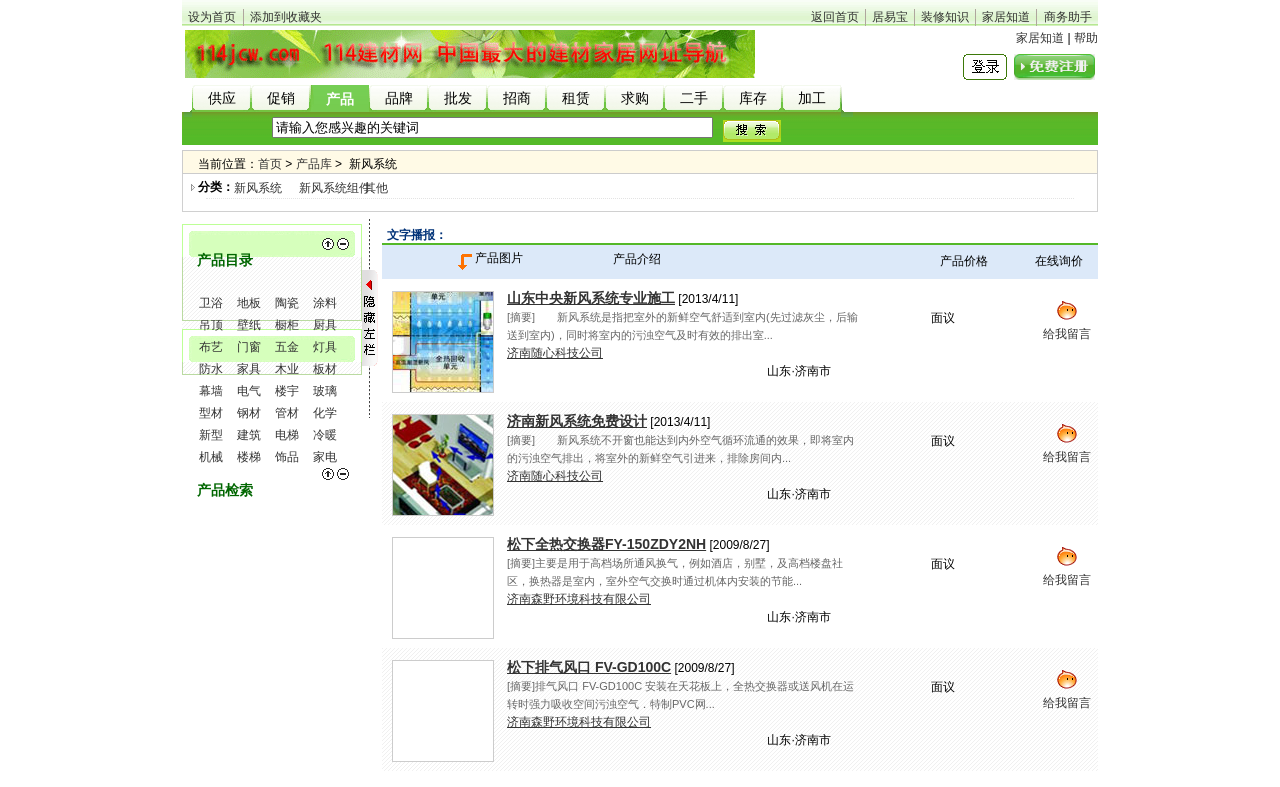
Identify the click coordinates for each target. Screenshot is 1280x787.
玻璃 (325, 391)
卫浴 (211, 303)
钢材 (249, 413)
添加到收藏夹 (286, 17)
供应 (222, 98)
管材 (287, 413)
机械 (211, 457)
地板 (249, 303)
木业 (287, 369)
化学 (325, 413)
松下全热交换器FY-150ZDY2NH (606, 544)
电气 (249, 391)
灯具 (325, 347)
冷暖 (325, 435)
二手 (694, 98)
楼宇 (287, 391)
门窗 (249, 347)
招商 (517, 98)
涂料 (325, 303)
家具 (249, 369)
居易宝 (890, 17)
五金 (287, 347)
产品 (340, 99)
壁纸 (249, 325)
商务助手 (1068, 17)
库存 (753, 98)
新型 (211, 435)
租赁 (576, 98)
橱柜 (287, 325)
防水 (211, 369)
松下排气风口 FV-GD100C (589, 667)
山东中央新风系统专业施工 (591, 298)
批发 (458, 98)
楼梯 (249, 457)
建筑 (249, 435)
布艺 (211, 347)
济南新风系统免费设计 (577, 421)
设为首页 (212, 17)
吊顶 (211, 325)
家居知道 (1006, 17)
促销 (281, 98)
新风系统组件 (335, 188)
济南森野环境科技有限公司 (579, 599)
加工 (812, 98)
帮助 (1086, 38)
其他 (376, 188)
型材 (211, 413)
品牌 (399, 98)
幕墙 (211, 391)
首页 (270, 164)
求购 (635, 98)
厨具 (325, 325)
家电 (325, 457)
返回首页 (835, 17)
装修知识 (945, 17)
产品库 (314, 164)
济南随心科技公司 (555, 353)
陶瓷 (287, 303)
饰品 (287, 457)
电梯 (287, 435)
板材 (325, 369)
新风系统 (258, 188)
